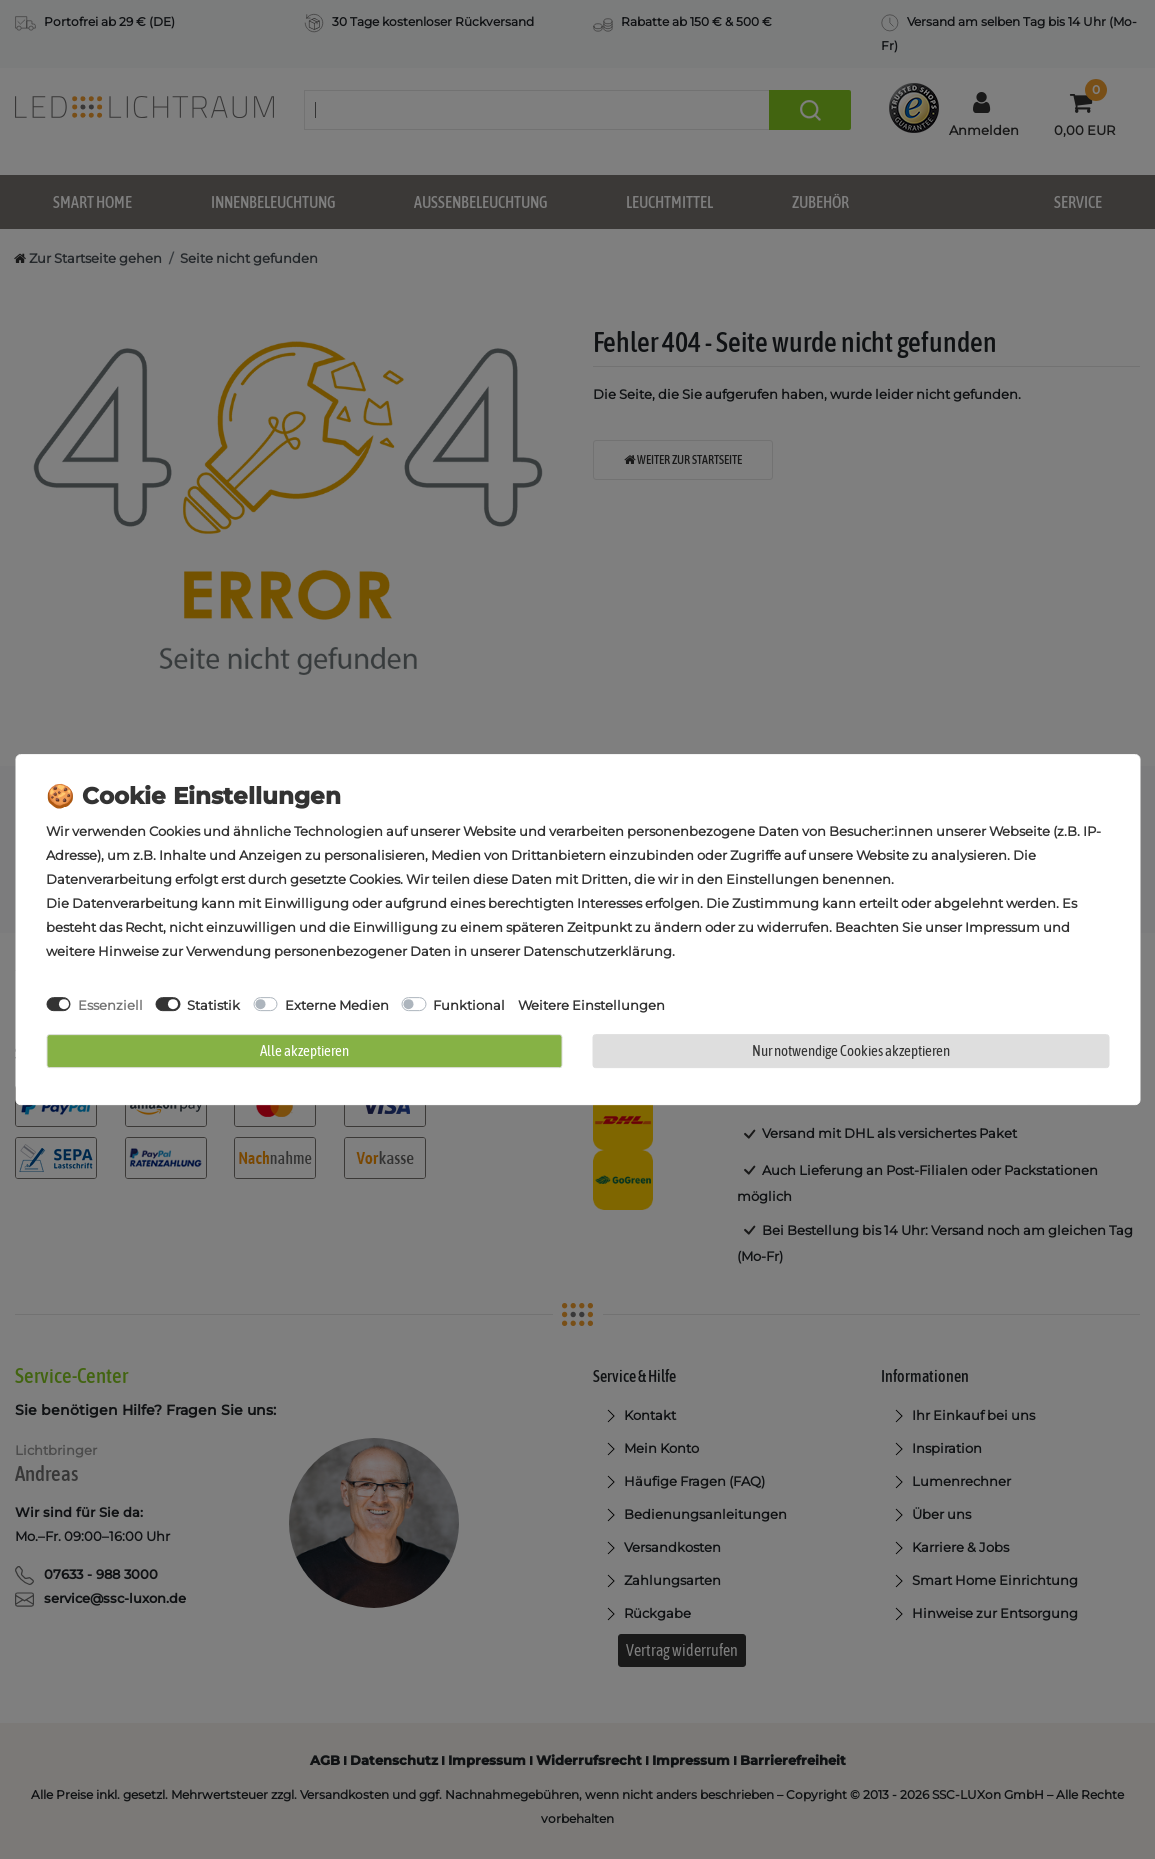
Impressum (1002, 927)
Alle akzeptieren (304, 1050)
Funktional (469, 1005)
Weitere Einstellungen (591, 1005)
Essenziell (110, 1005)
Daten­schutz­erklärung (597, 951)
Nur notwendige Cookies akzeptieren (851, 1050)
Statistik (213, 1005)
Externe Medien (337, 1005)
